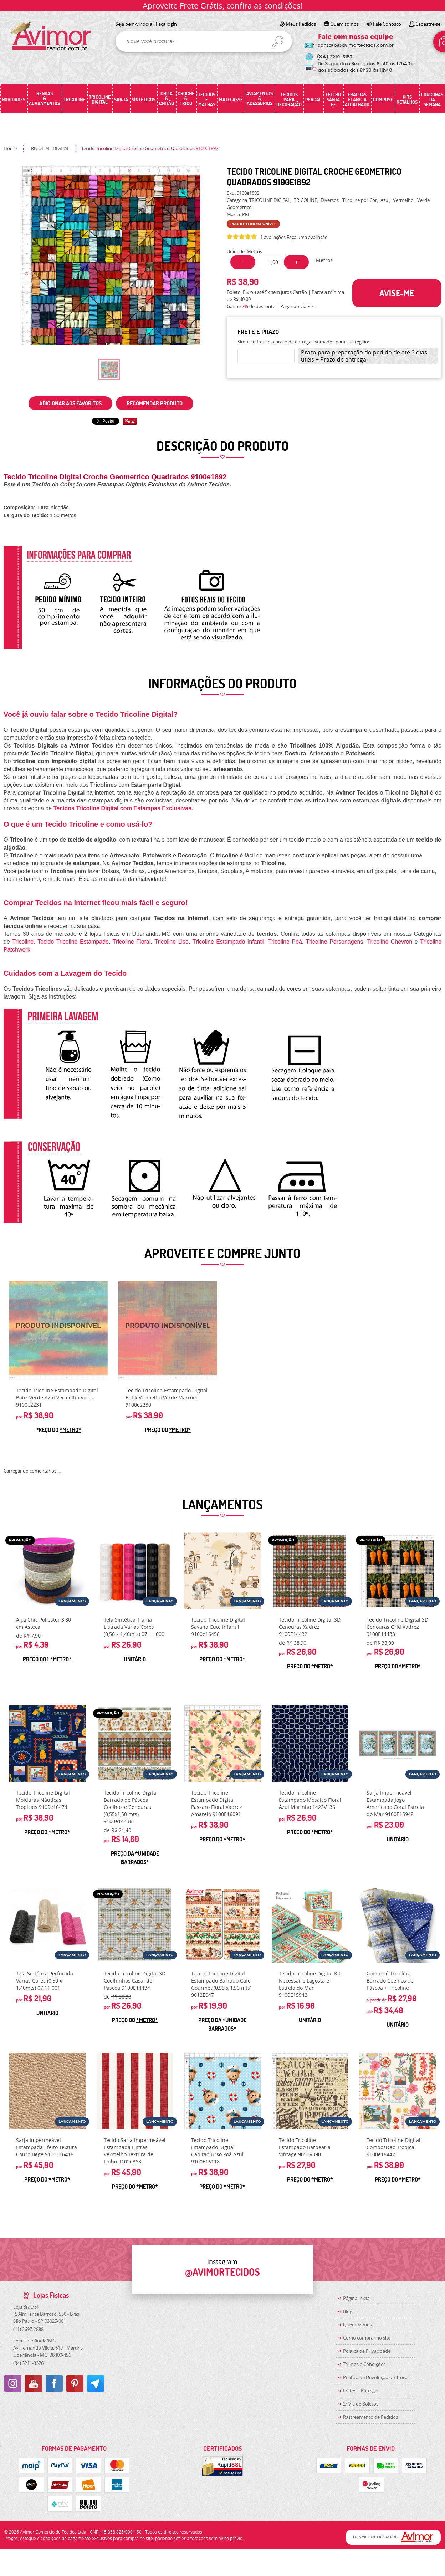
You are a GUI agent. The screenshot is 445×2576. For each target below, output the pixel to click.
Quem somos (344, 24)
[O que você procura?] (278, 42)
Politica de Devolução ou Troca (375, 2377)
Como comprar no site (366, 2338)
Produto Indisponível (58, 1330)
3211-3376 (28, 2363)
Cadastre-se (427, 24)
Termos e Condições (364, 2364)
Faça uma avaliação (307, 237)
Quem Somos (357, 2324)
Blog (347, 2311)
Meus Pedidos (301, 24)
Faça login (166, 24)
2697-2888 (28, 2329)
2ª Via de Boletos (360, 2404)
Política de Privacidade (366, 2351)
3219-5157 (335, 56)
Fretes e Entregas (361, 2390)
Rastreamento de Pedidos (370, 2417)
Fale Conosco (387, 24)
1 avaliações (273, 237)
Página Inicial (356, 2298)
